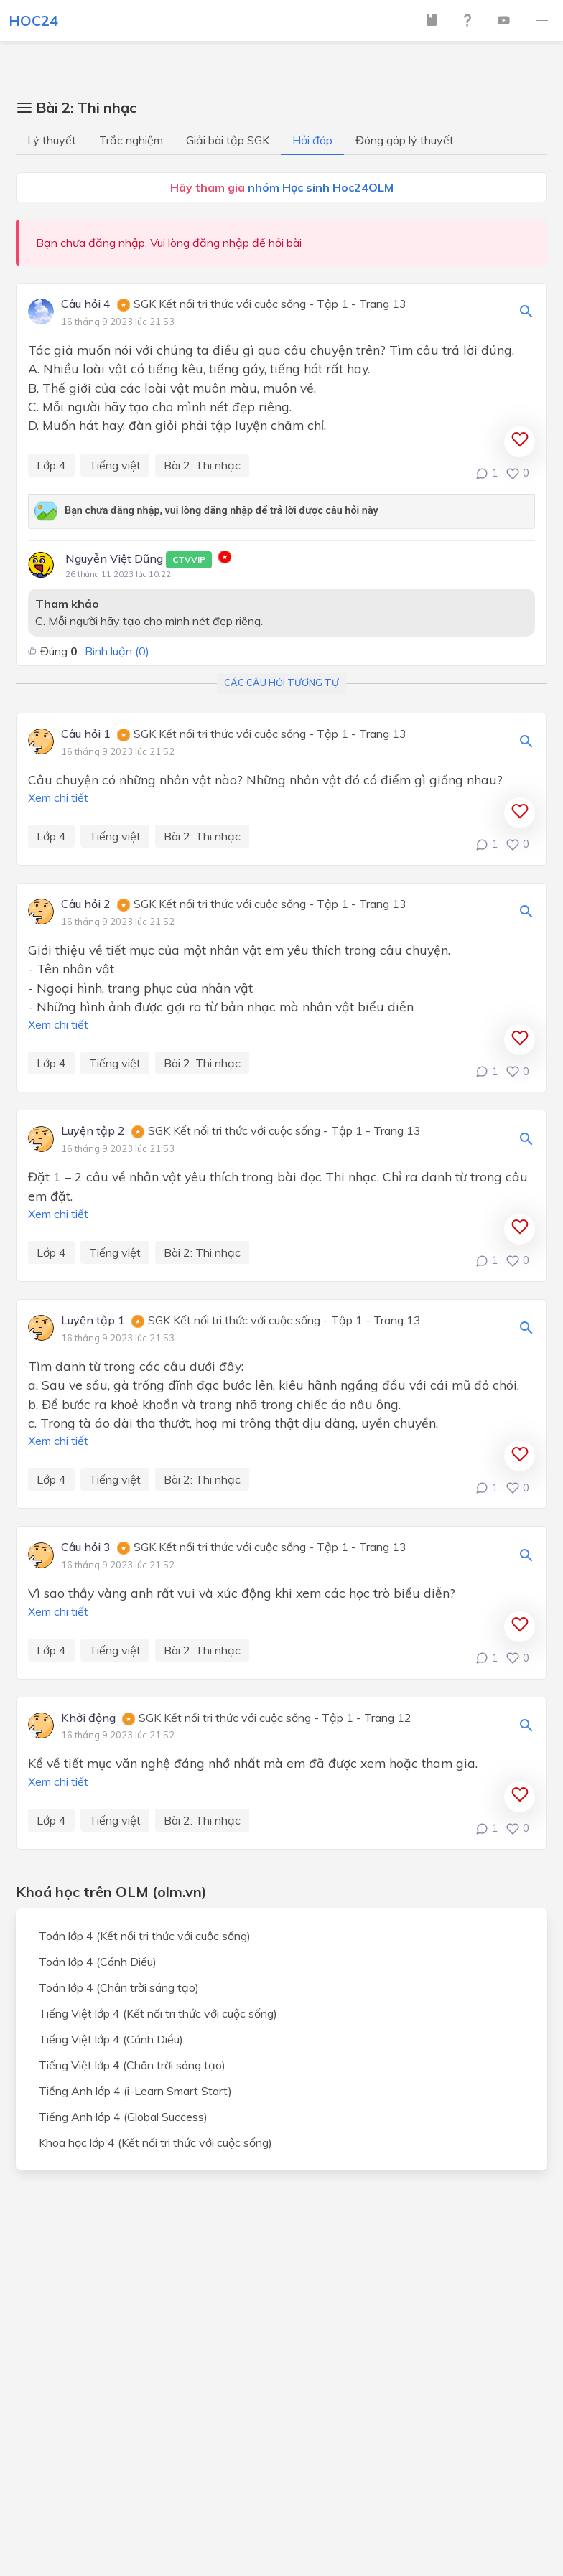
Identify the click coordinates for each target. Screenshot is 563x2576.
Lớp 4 (51, 465)
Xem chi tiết (58, 797)
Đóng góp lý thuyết (404, 140)
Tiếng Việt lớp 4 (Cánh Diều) (111, 2039)
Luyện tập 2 (93, 1131)
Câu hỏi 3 (86, 1547)
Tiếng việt (115, 465)
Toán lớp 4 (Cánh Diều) (98, 1961)
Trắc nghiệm (131, 140)
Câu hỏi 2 (86, 904)
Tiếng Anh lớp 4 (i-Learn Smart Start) (135, 2091)
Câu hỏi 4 (86, 304)
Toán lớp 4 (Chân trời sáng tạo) (119, 1987)
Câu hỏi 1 (86, 734)
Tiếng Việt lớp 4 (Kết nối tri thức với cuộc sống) (158, 2013)
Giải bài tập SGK (227, 140)
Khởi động (88, 1718)
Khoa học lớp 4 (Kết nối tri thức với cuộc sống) (155, 2142)
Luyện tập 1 (93, 1320)
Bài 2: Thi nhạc (202, 465)
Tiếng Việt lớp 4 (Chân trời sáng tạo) (132, 2065)
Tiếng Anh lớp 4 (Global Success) (123, 2116)
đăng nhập (220, 242)
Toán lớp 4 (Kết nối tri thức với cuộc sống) (145, 1936)
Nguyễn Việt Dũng (138, 559)
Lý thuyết (51, 140)
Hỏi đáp (312, 140)
